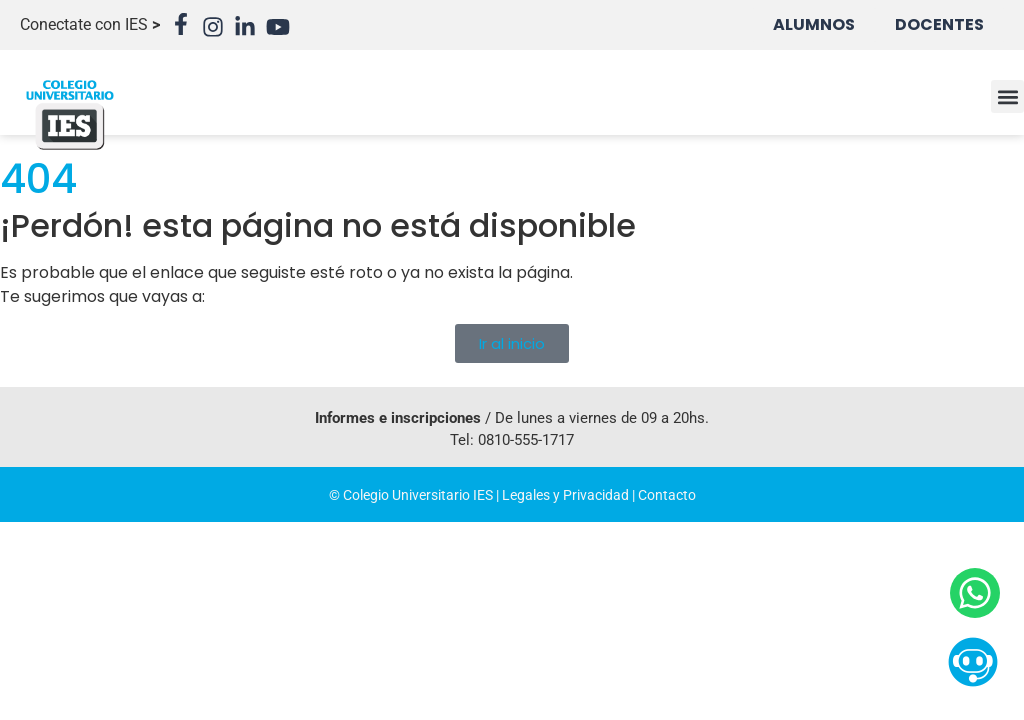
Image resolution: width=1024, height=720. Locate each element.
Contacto (667, 495)
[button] (1007, 96)
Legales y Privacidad (565, 495)
